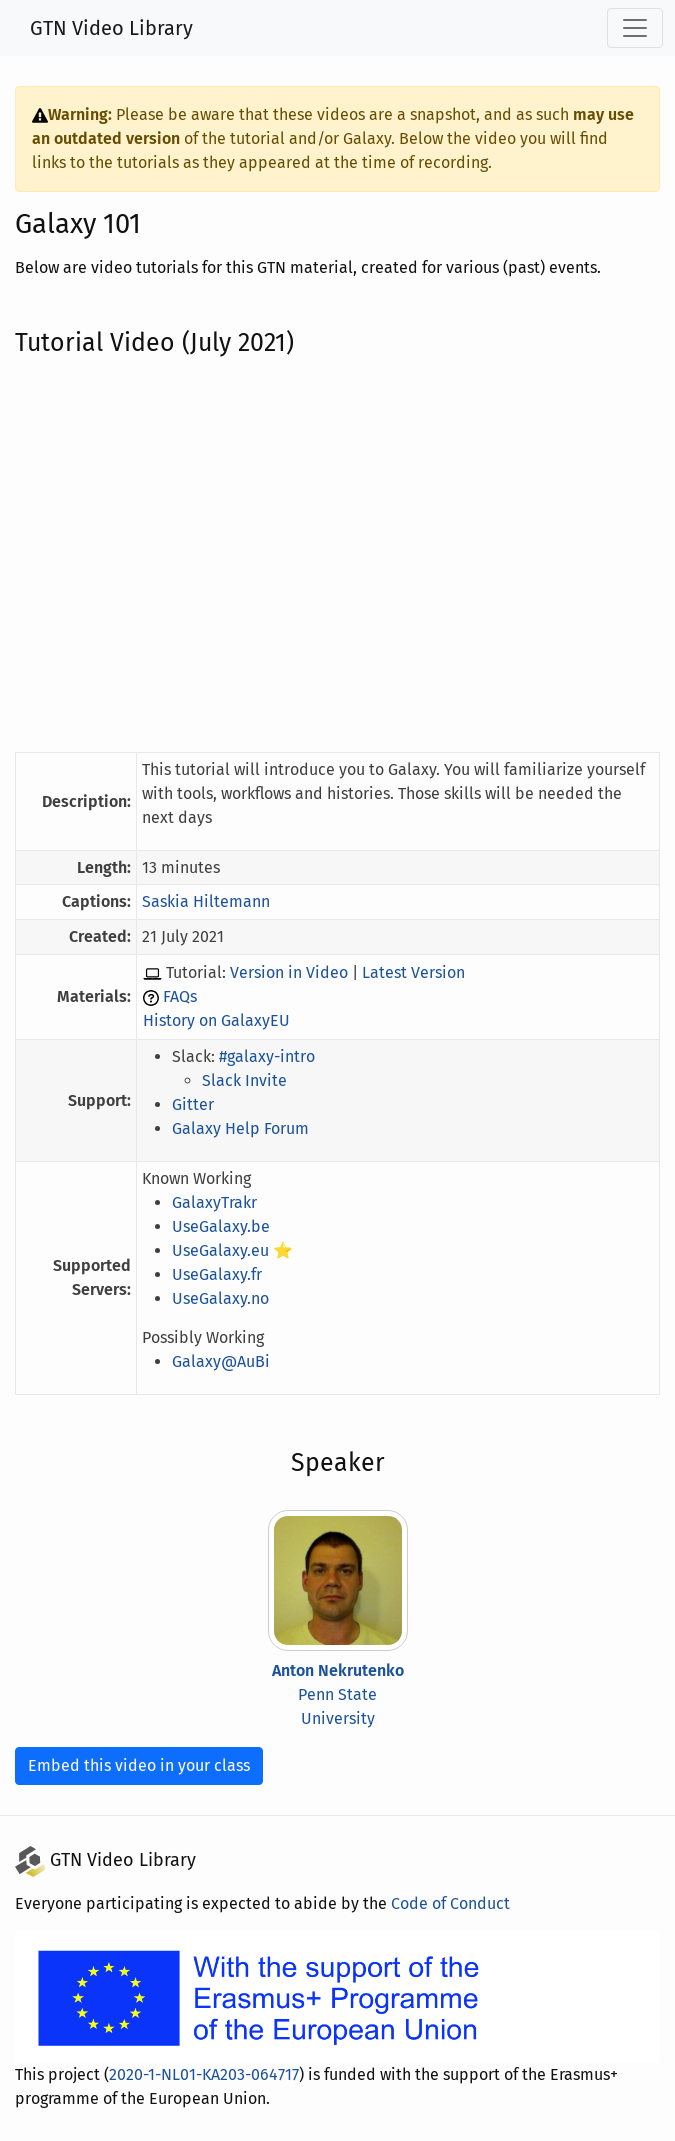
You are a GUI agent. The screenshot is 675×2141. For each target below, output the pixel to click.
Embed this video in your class (136, 1765)
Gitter (197, 1104)
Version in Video (291, 972)
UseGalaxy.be (227, 1226)
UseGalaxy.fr (223, 1274)
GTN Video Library (112, 28)
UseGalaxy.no (227, 1298)
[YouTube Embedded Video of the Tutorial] (337, 554)
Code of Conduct (433, 1903)
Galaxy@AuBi (228, 1361)
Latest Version (412, 972)
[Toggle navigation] (635, 28)
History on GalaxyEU (224, 1020)
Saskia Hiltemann (210, 901)
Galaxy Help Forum (247, 1128)
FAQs (190, 996)
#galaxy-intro (272, 1056)
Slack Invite (249, 1080)
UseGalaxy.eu (227, 1250)
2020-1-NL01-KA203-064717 (209, 2074)
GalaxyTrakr (221, 1202)
